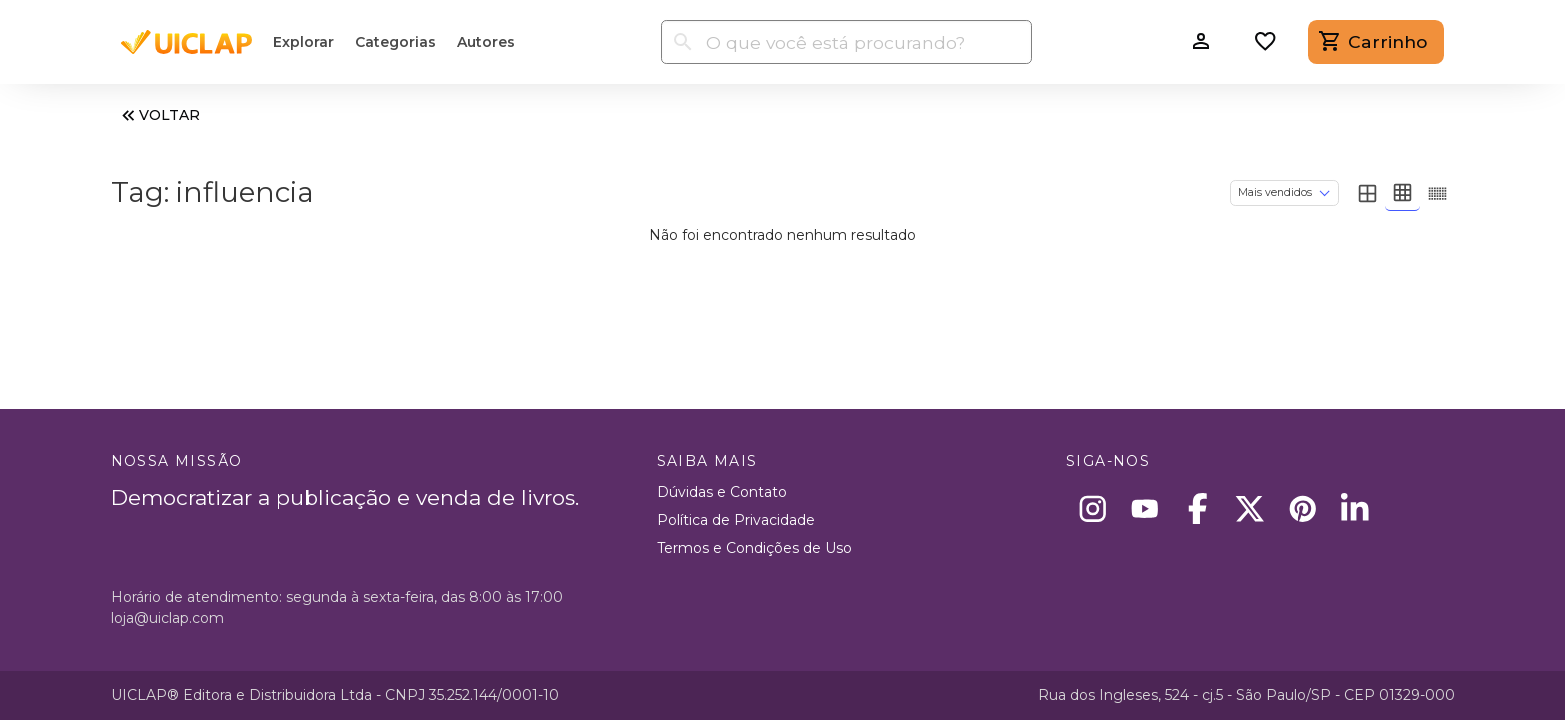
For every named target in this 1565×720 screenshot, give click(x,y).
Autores (486, 42)
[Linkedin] (1355, 508)
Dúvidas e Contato (722, 492)
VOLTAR (159, 115)
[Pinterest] (1302, 508)
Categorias (395, 42)
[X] (1250, 508)
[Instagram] (1092, 508)
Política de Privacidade (736, 520)
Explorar (303, 42)
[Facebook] (1197, 508)
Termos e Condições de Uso (754, 548)
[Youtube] (1145, 508)
